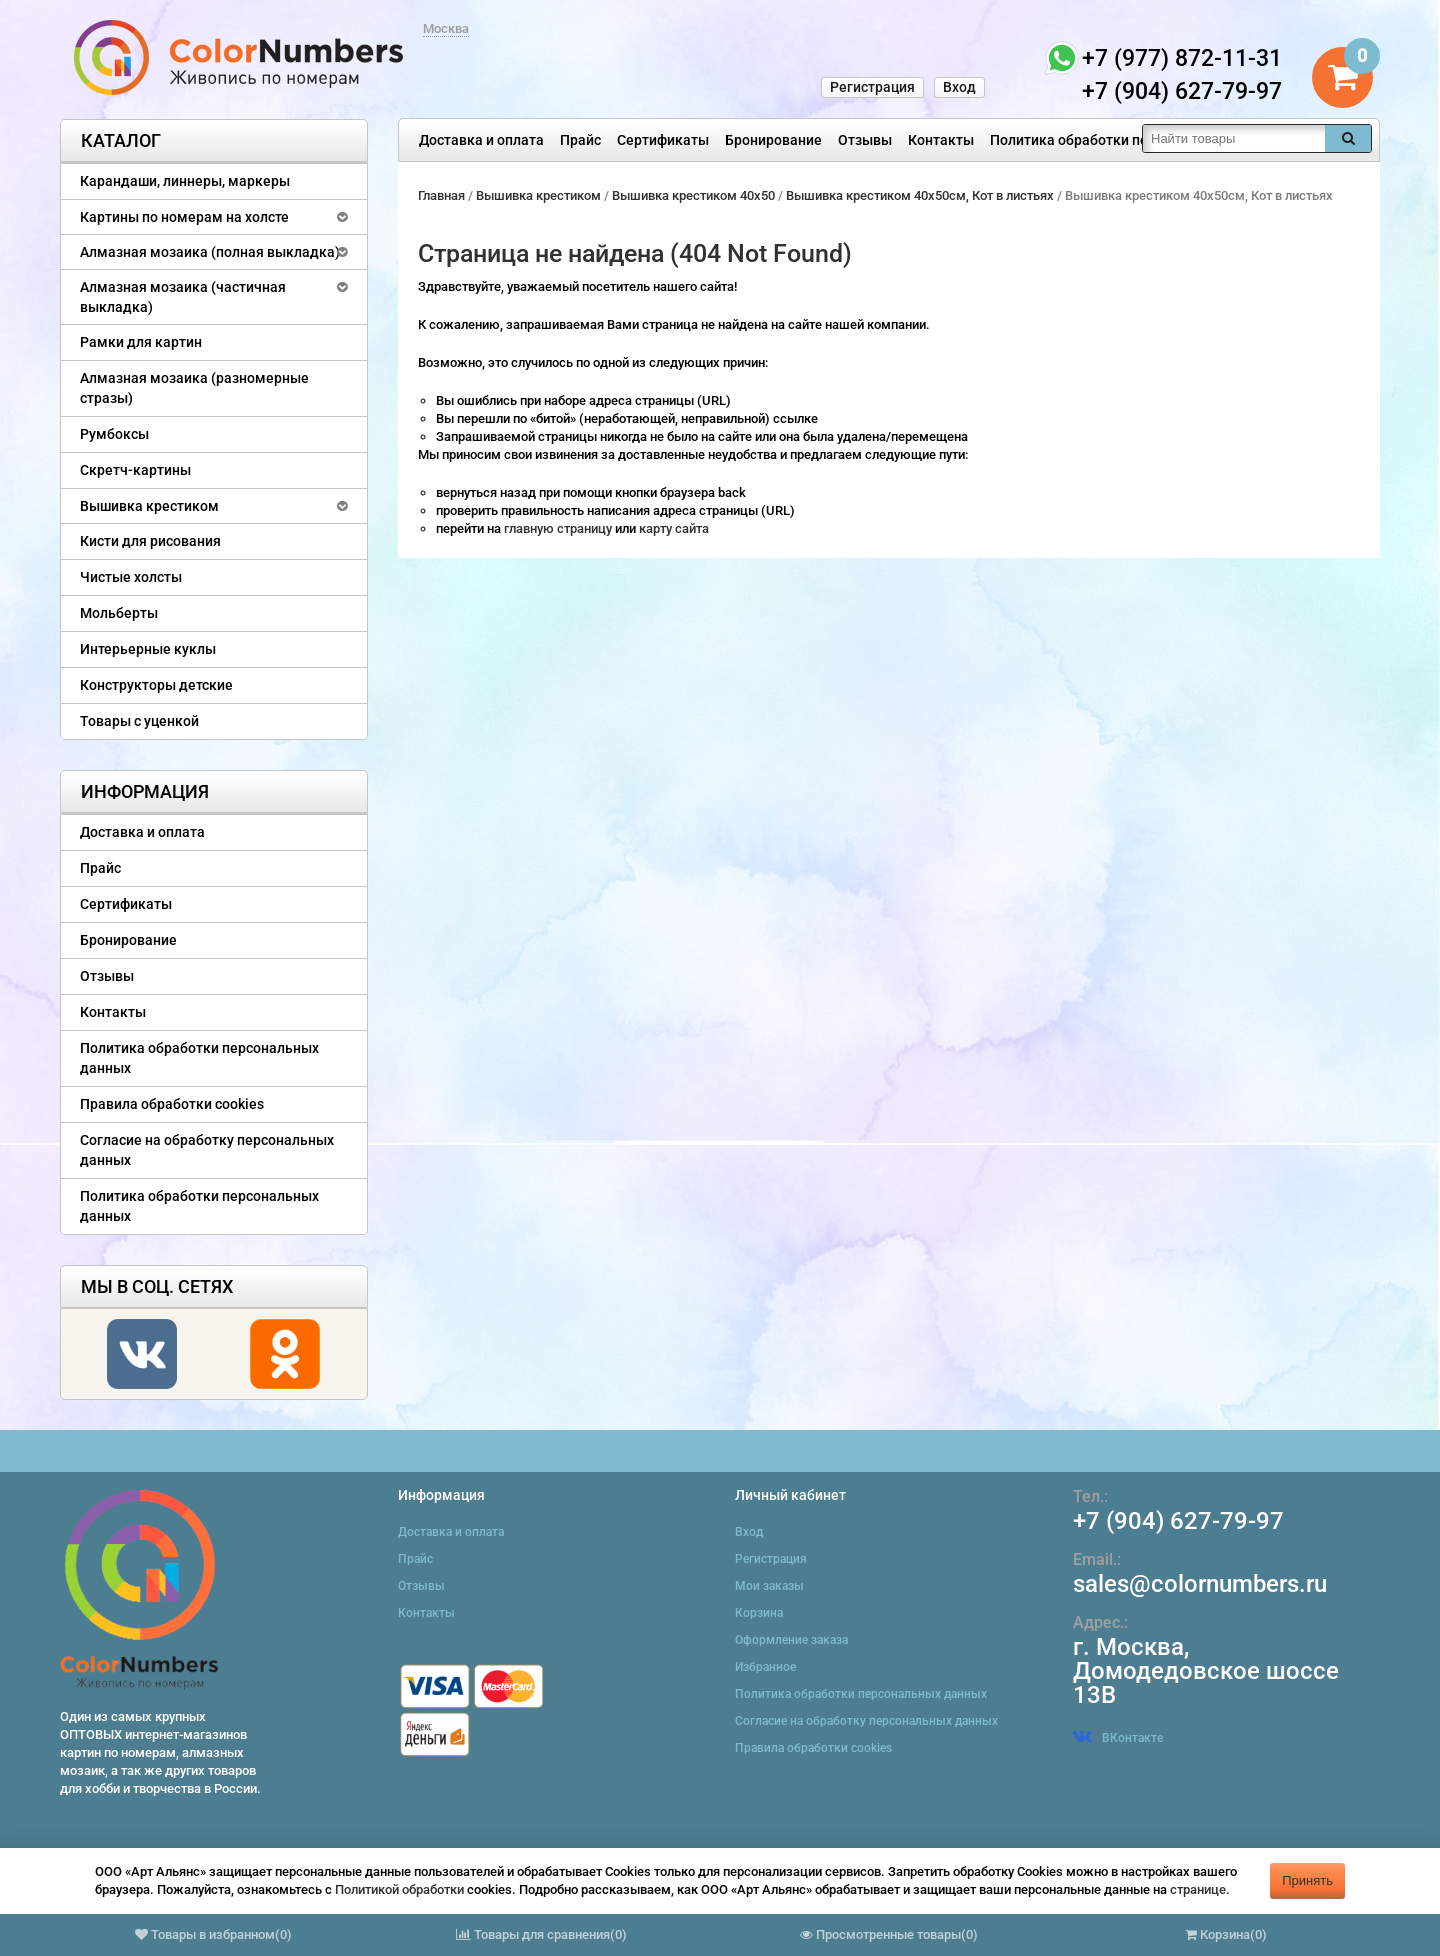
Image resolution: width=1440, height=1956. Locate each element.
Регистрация (872, 87)
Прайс (580, 140)
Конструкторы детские (156, 685)
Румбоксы (114, 434)
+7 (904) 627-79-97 (1178, 1521)
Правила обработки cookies (172, 1104)
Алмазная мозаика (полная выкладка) (210, 252)
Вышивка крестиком (149, 506)
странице (1198, 1889)
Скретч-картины (135, 470)
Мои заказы (769, 1586)
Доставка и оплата (481, 140)
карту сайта (674, 528)
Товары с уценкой (139, 721)
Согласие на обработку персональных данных (207, 1150)
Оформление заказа (791, 1640)
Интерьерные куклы (148, 649)
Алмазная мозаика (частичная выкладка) (183, 297)
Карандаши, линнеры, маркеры (185, 181)
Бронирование (773, 140)
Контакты (941, 140)
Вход (959, 87)
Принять (1307, 1880)
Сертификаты (663, 140)
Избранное (765, 1667)
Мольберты (119, 613)
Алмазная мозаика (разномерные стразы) (194, 388)
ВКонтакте (1118, 1738)
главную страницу (559, 528)
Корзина (759, 1613)
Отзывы (865, 140)
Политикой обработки (399, 1889)
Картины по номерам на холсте (184, 217)
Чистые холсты (131, 577)
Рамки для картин (141, 342)
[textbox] (1234, 138)
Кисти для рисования (150, 541)
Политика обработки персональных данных (1136, 140)
